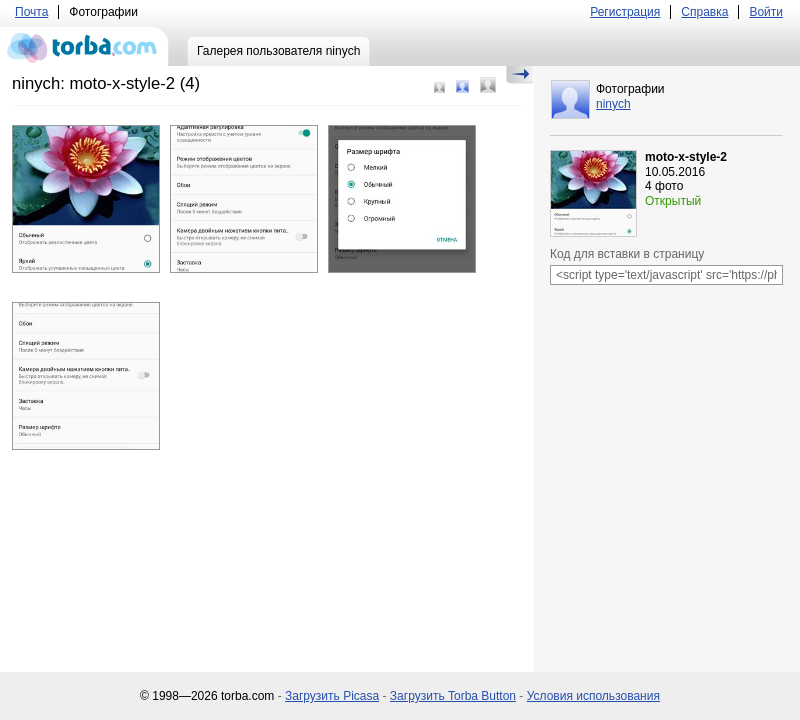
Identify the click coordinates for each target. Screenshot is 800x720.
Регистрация (625, 12)
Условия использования (593, 696)
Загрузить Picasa (332, 696)
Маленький (439, 87)
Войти (766, 12)
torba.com (84, 46)
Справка (704, 12)
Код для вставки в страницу (627, 254)
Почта (31, 12)
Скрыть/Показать (519, 75)
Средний (462, 86)
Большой (488, 85)
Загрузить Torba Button (453, 696)
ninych (613, 104)
